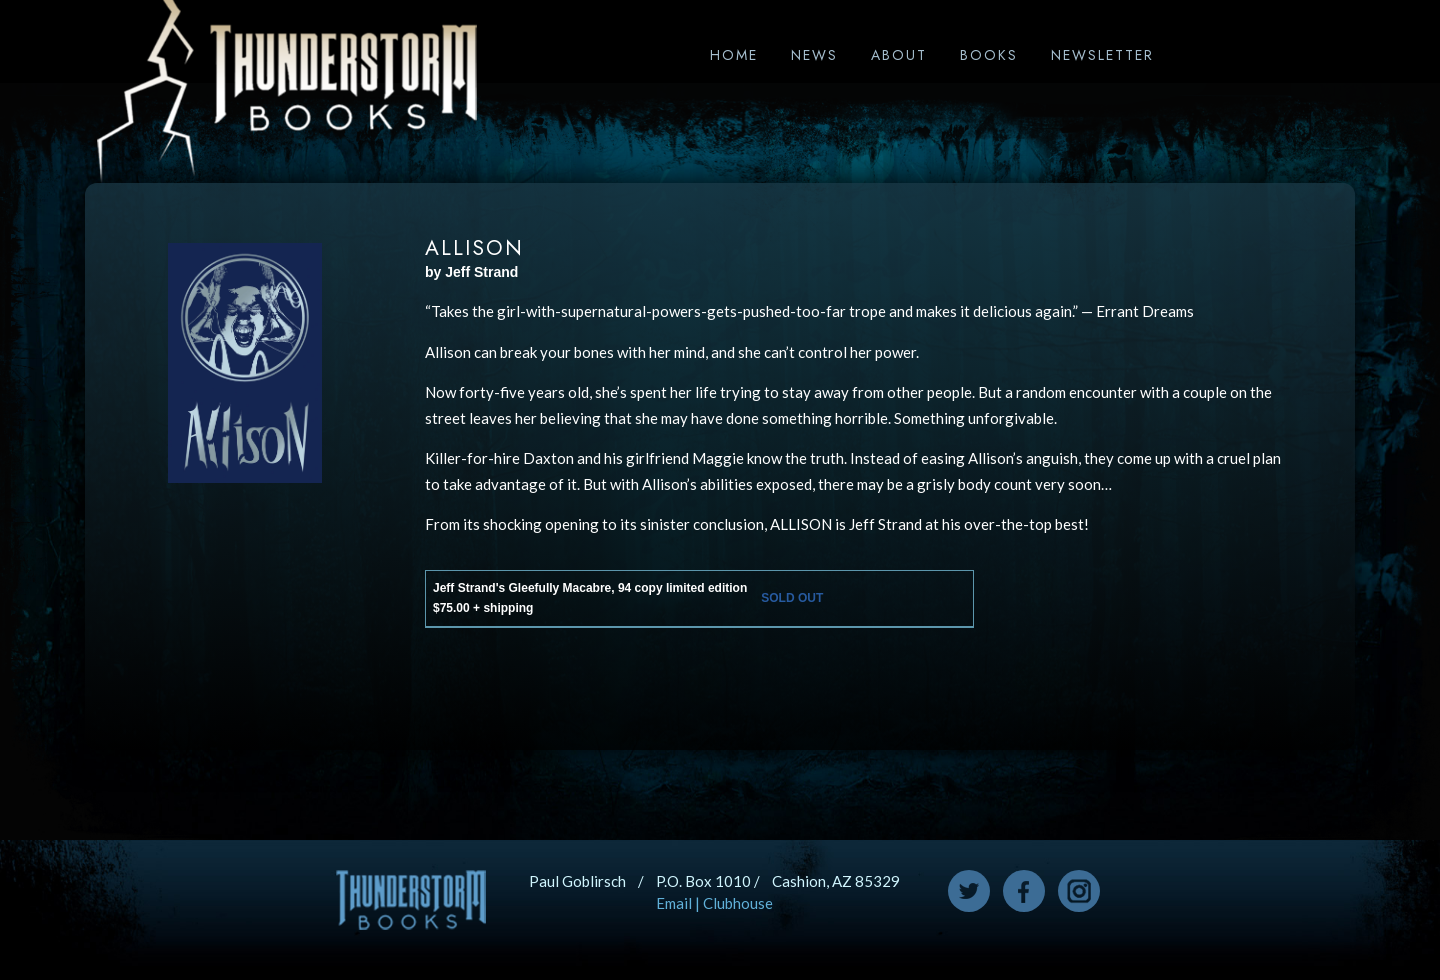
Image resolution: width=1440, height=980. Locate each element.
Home (734, 55)
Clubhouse (738, 903)
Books (989, 55)
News (814, 55)
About (899, 55)
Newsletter (1102, 55)
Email (674, 903)
